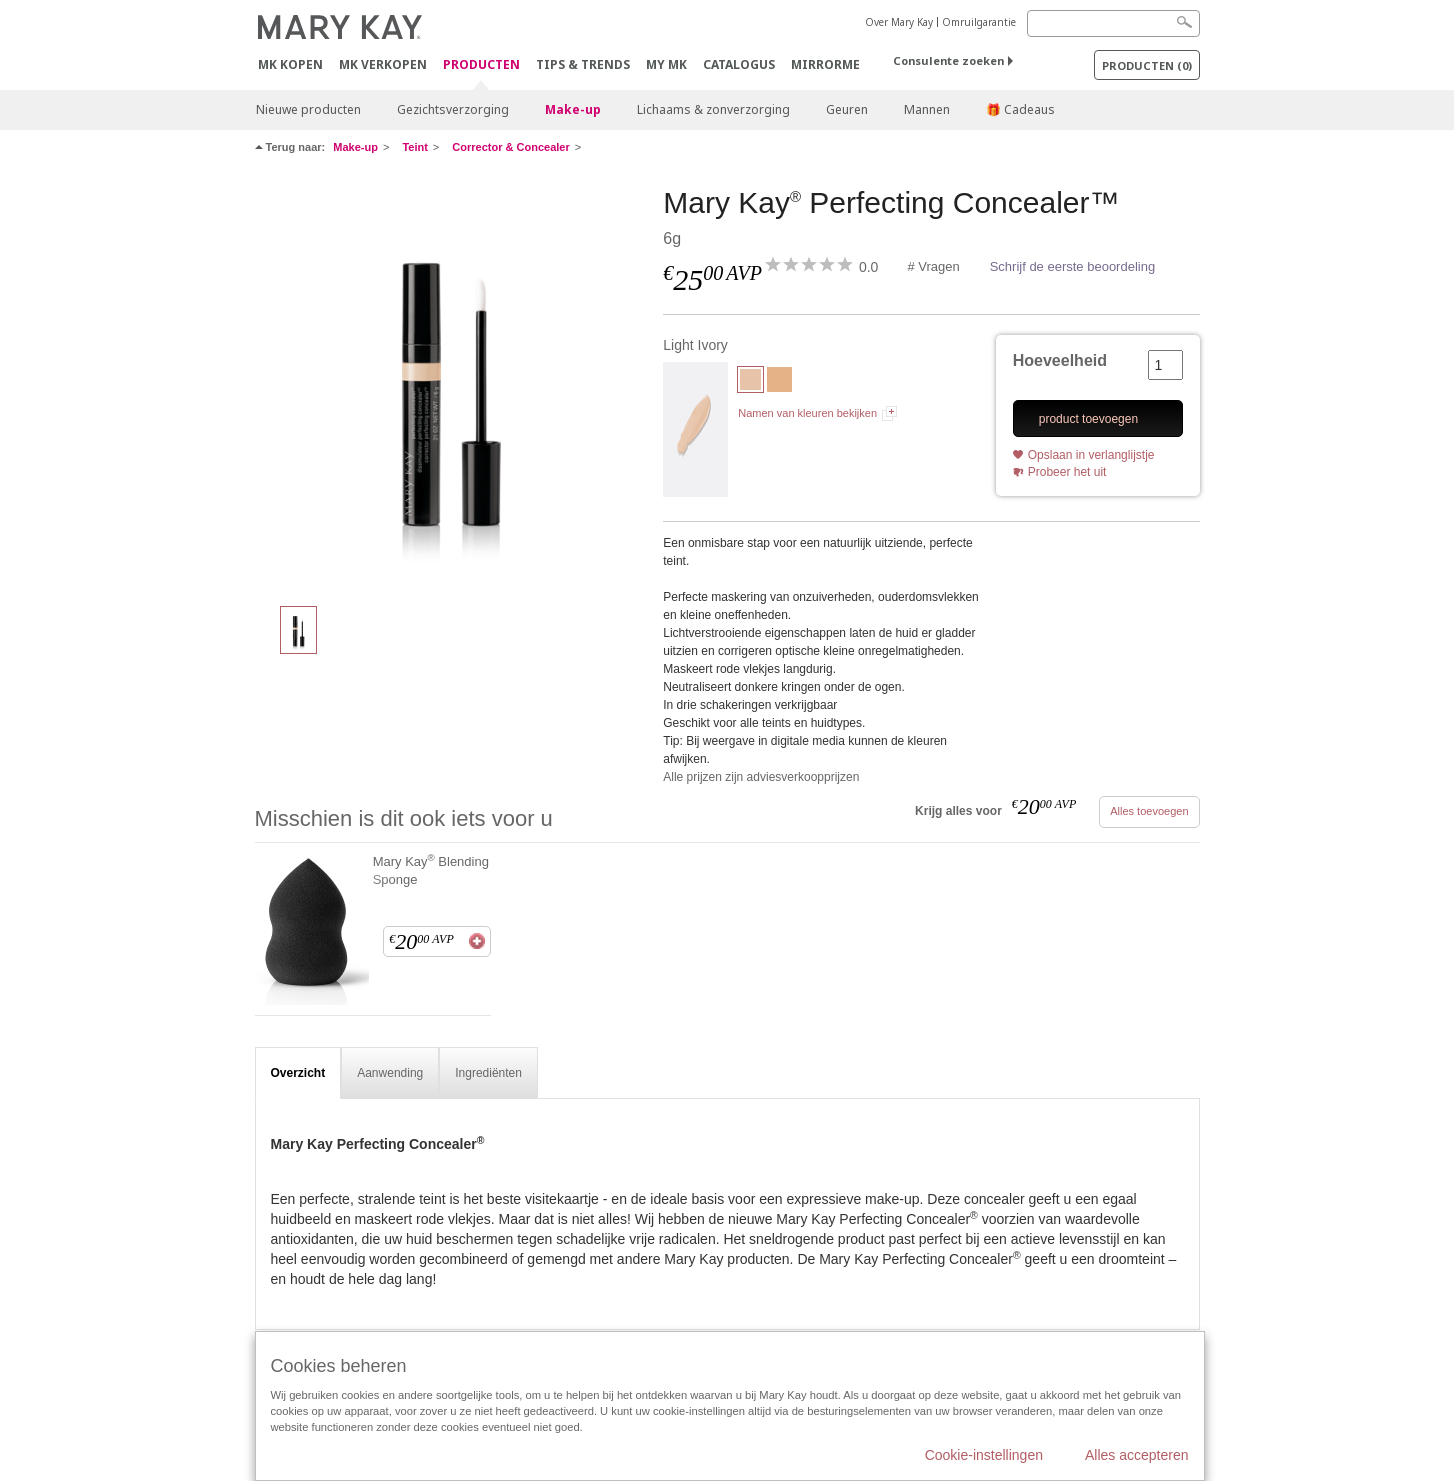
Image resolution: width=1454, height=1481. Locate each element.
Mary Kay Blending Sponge (431, 870)
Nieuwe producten (308, 109)
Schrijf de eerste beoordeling (1073, 266)
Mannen (927, 109)
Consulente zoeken (948, 60)
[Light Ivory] (452, 386)
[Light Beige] (779, 382)
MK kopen (290, 64)
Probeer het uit (1067, 472)
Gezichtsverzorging (453, 109)
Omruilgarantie (979, 22)
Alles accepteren (1137, 1455)
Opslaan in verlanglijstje (1091, 455)
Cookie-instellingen (984, 1455)
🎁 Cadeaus (1020, 109)
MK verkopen (383, 64)
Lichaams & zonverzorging (713, 109)
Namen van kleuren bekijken (807, 413)
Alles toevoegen (1149, 811)
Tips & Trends (583, 64)
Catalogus (739, 64)
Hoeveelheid (1060, 360)
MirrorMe (825, 64)
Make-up (573, 109)
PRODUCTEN (481, 65)
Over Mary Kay (899, 22)
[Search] (1113, 23)
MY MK (666, 64)
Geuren (847, 109)
